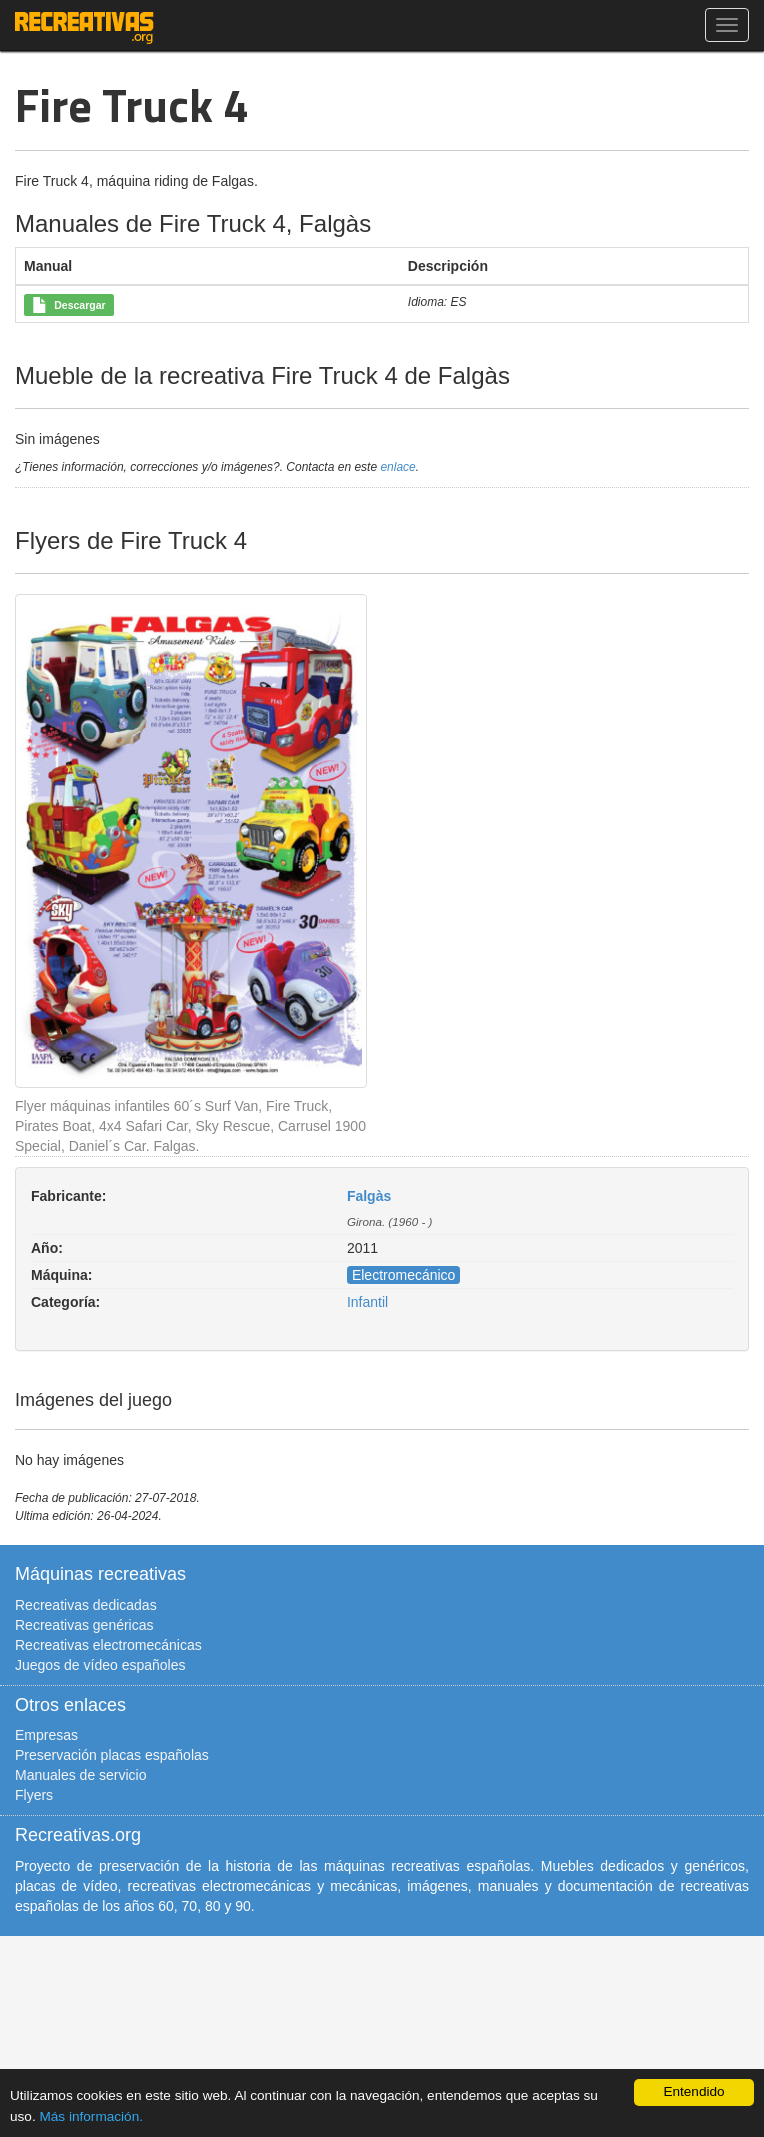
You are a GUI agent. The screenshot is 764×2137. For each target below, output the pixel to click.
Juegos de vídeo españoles (100, 1665)
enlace (397, 467)
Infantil (367, 1302)
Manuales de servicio (81, 1775)
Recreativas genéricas (84, 1625)
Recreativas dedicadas (86, 1605)
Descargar (68, 306)
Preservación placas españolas (112, 1755)
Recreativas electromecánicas (108, 1645)
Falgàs (369, 1196)
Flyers (34, 1795)
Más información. (91, 2116)
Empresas (46, 1735)
